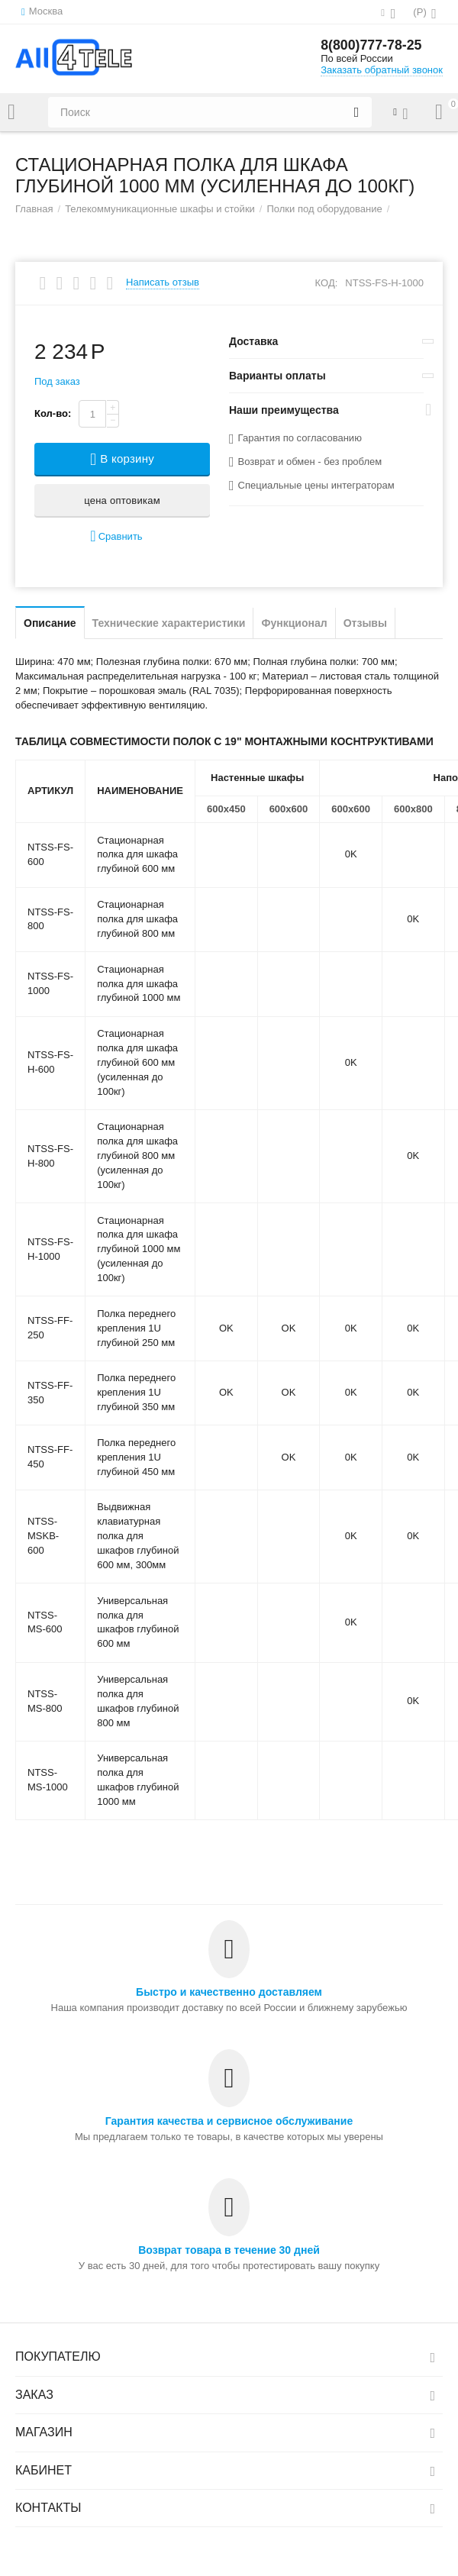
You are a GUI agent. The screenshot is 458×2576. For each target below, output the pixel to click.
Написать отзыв (162, 282)
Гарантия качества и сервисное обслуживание (229, 2121)
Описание (50, 623)
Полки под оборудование (324, 209)
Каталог (11, 112)
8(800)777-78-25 (372, 45)
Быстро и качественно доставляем (229, 1992)
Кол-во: (52, 413)
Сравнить (116, 536)
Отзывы (365, 623)
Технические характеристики (169, 623)
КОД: (326, 283)
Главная (34, 209)
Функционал (294, 623)
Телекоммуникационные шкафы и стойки (160, 209)
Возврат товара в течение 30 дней (229, 2250)
